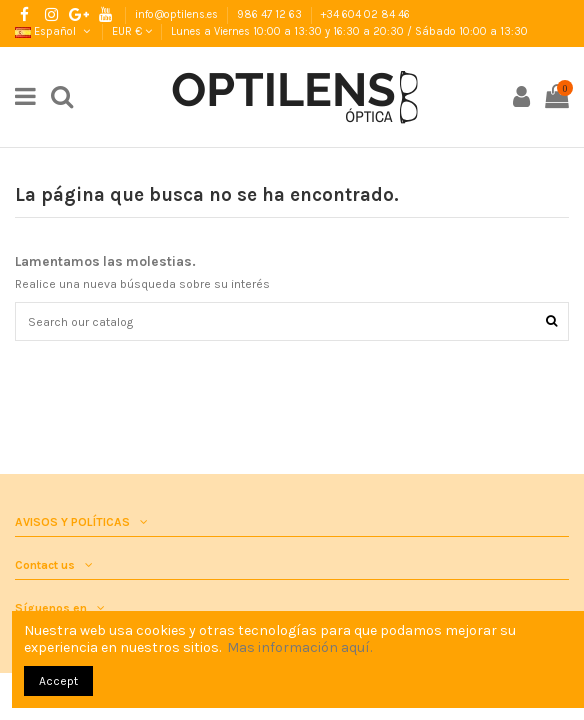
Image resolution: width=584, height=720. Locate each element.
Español (54, 31)
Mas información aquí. (299, 647)
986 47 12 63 (271, 14)
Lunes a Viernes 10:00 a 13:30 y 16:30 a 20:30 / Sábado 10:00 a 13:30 (349, 31)
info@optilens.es (178, 14)
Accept (58, 681)
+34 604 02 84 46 (365, 14)
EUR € (132, 31)
